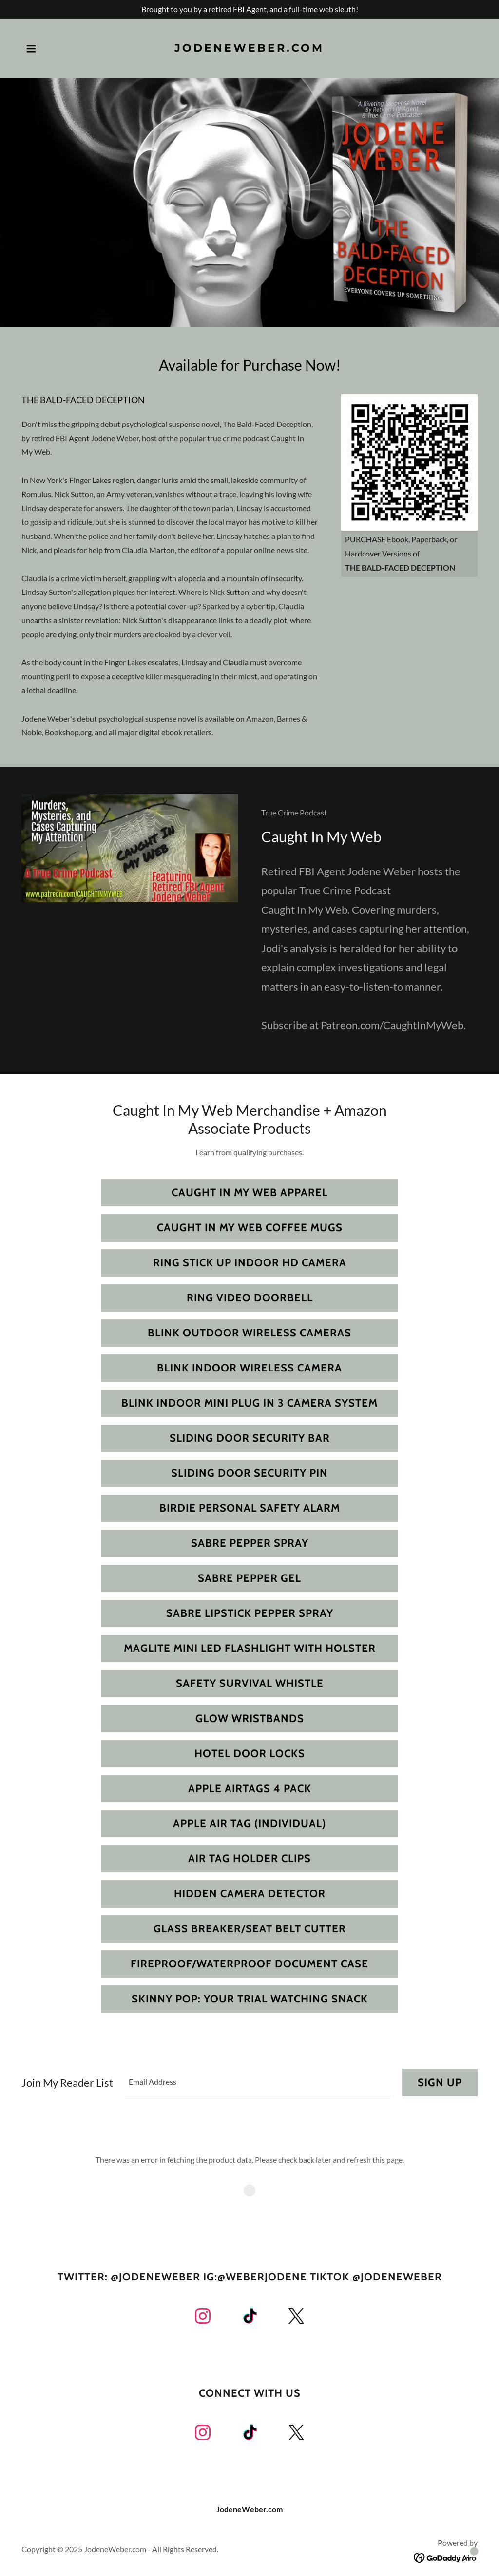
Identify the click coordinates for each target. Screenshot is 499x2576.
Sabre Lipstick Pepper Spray (249, 1613)
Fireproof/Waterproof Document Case (249, 1963)
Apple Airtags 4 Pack (249, 1788)
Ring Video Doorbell (250, 1297)
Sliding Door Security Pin (249, 1473)
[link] (249, 48)
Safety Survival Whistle (250, 1683)
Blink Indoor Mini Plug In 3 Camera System (249, 1402)
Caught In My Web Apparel (250, 1192)
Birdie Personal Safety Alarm (249, 1508)
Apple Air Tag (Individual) (249, 1823)
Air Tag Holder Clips (249, 1858)
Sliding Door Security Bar (250, 1438)
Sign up (440, 2082)
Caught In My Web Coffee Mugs (250, 1227)
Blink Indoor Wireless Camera (249, 1367)
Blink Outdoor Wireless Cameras (249, 1332)
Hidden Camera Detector (250, 1893)
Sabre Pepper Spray (249, 1543)
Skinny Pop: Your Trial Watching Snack (250, 1998)
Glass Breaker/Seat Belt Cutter (250, 1928)
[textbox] (257, 2082)
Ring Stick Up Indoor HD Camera (249, 1262)
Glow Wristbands (249, 1718)
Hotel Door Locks (249, 1753)
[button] (31, 48)
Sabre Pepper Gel (249, 1578)
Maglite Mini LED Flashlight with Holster (250, 1648)
